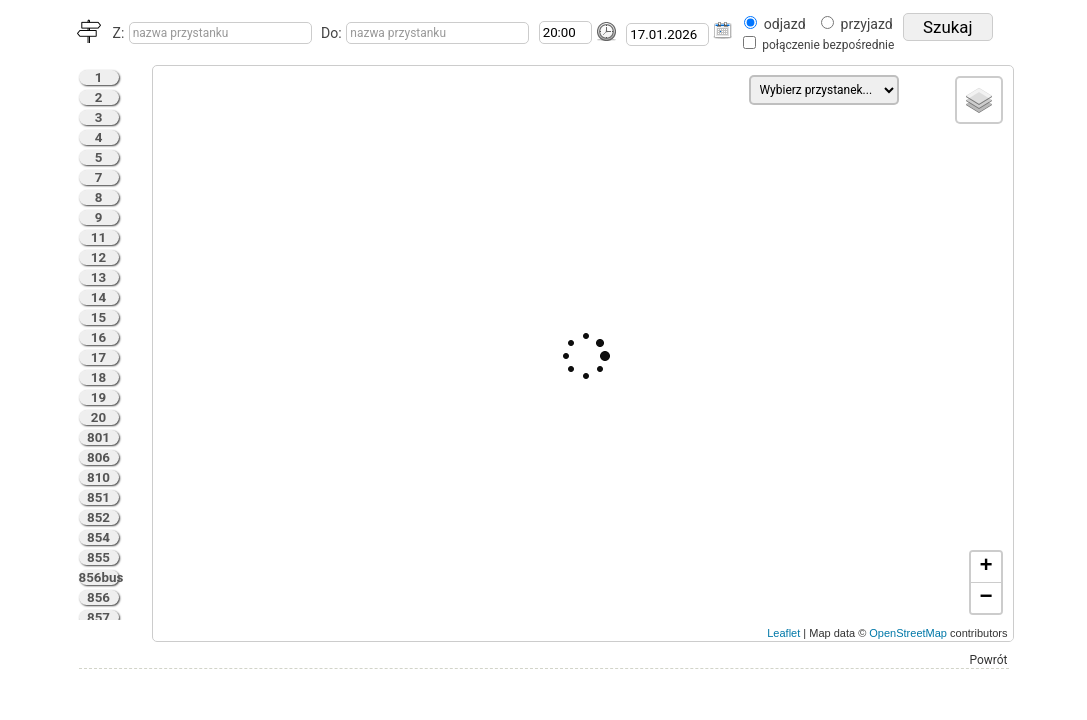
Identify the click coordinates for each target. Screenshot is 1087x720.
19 (98, 397)
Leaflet (783, 633)
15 (98, 317)
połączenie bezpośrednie (828, 45)
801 (98, 437)
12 (98, 257)
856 (98, 597)
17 (98, 357)
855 (98, 557)
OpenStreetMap (908, 633)
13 (98, 277)
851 (98, 497)
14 (98, 297)
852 (98, 517)
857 (98, 617)
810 (98, 477)
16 (98, 337)
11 (98, 237)
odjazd (785, 24)
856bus (99, 577)
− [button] (985, 598)
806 (98, 457)
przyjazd (867, 24)
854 (98, 537)
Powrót (989, 660)
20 (98, 417)
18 (98, 377)
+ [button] (985, 567)
